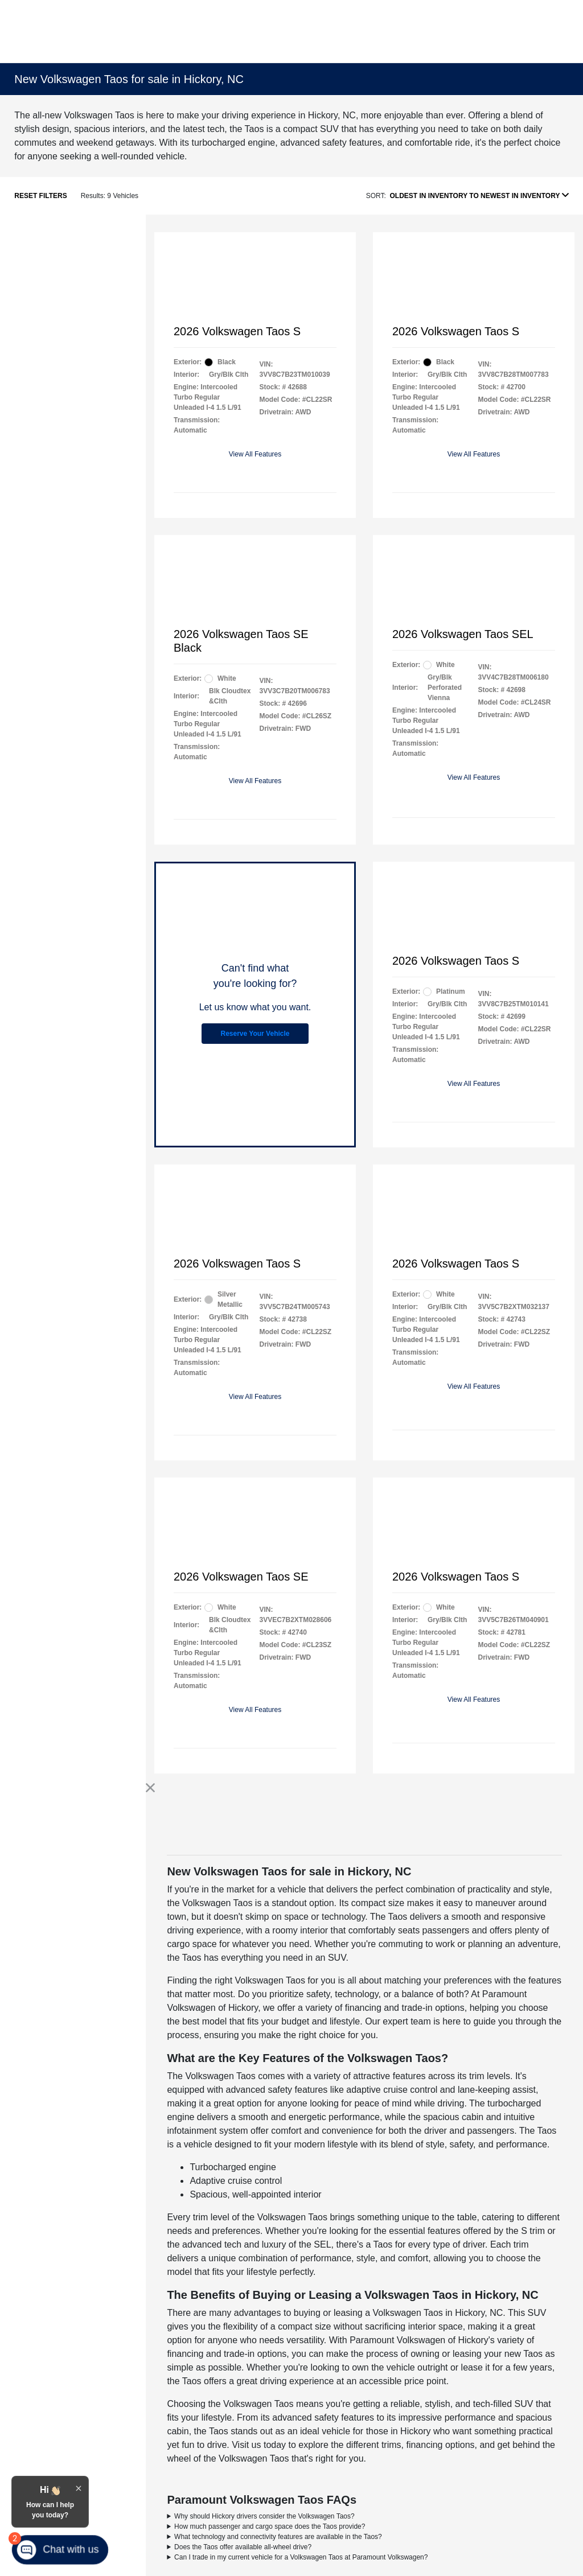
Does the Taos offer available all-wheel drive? (242, 2547)
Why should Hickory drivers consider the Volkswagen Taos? (264, 2516)
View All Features (255, 454)
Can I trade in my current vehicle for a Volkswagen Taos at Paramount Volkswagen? (301, 2557)
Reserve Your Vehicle (255, 1034)
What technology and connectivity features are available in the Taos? (278, 2537)
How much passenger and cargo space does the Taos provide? (269, 2526)
